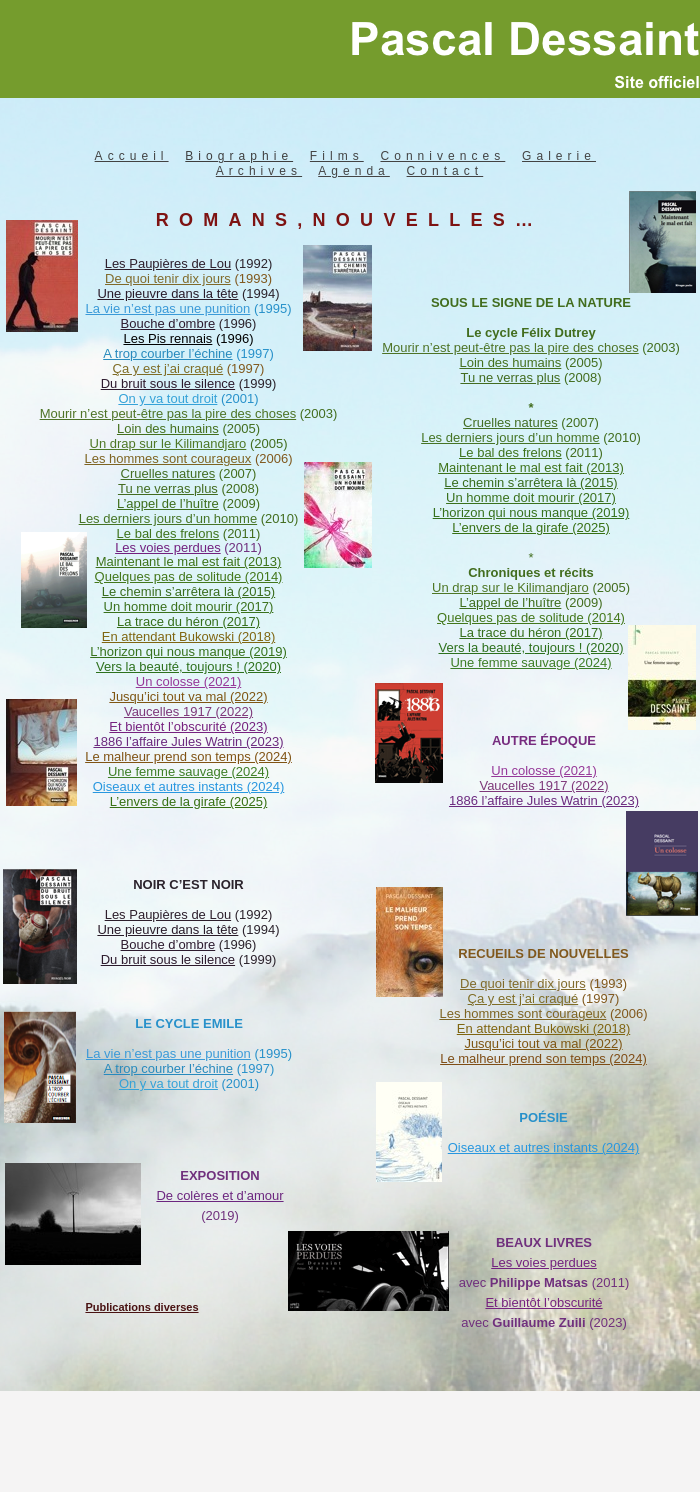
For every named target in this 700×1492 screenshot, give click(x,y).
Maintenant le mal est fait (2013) (531, 467)
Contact (445, 171)
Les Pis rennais (167, 338)
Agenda (354, 171)
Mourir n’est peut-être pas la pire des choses (510, 347)
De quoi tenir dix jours (523, 983)
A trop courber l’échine (168, 1068)
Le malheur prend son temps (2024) (543, 1058)
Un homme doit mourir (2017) (531, 497)
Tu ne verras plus (510, 377)
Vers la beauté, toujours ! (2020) (530, 647)
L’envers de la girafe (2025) (531, 527)
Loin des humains (510, 362)
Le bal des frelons (510, 452)
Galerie (559, 156)
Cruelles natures (510, 422)
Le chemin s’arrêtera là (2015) (530, 482)
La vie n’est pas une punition (168, 1053)
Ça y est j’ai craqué (523, 998)
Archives (259, 171)
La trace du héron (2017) (530, 632)
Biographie (239, 156)
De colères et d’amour (219, 1195)
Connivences (442, 156)
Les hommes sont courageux (522, 1013)
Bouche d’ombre (168, 944)
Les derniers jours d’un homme (510, 437)
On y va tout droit (168, 1083)
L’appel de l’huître (510, 602)
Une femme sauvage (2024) (530, 662)
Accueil (132, 156)
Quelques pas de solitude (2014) (531, 617)
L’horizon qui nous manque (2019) (531, 512)
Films (337, 156)
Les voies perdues (168, 547)
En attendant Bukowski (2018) (543, 1028)
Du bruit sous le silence (168, 959)
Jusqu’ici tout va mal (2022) (543, 1043)
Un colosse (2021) (189, 681)
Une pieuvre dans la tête (167, 929)
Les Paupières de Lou (168, 914)
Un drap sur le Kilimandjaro (510, 587)
